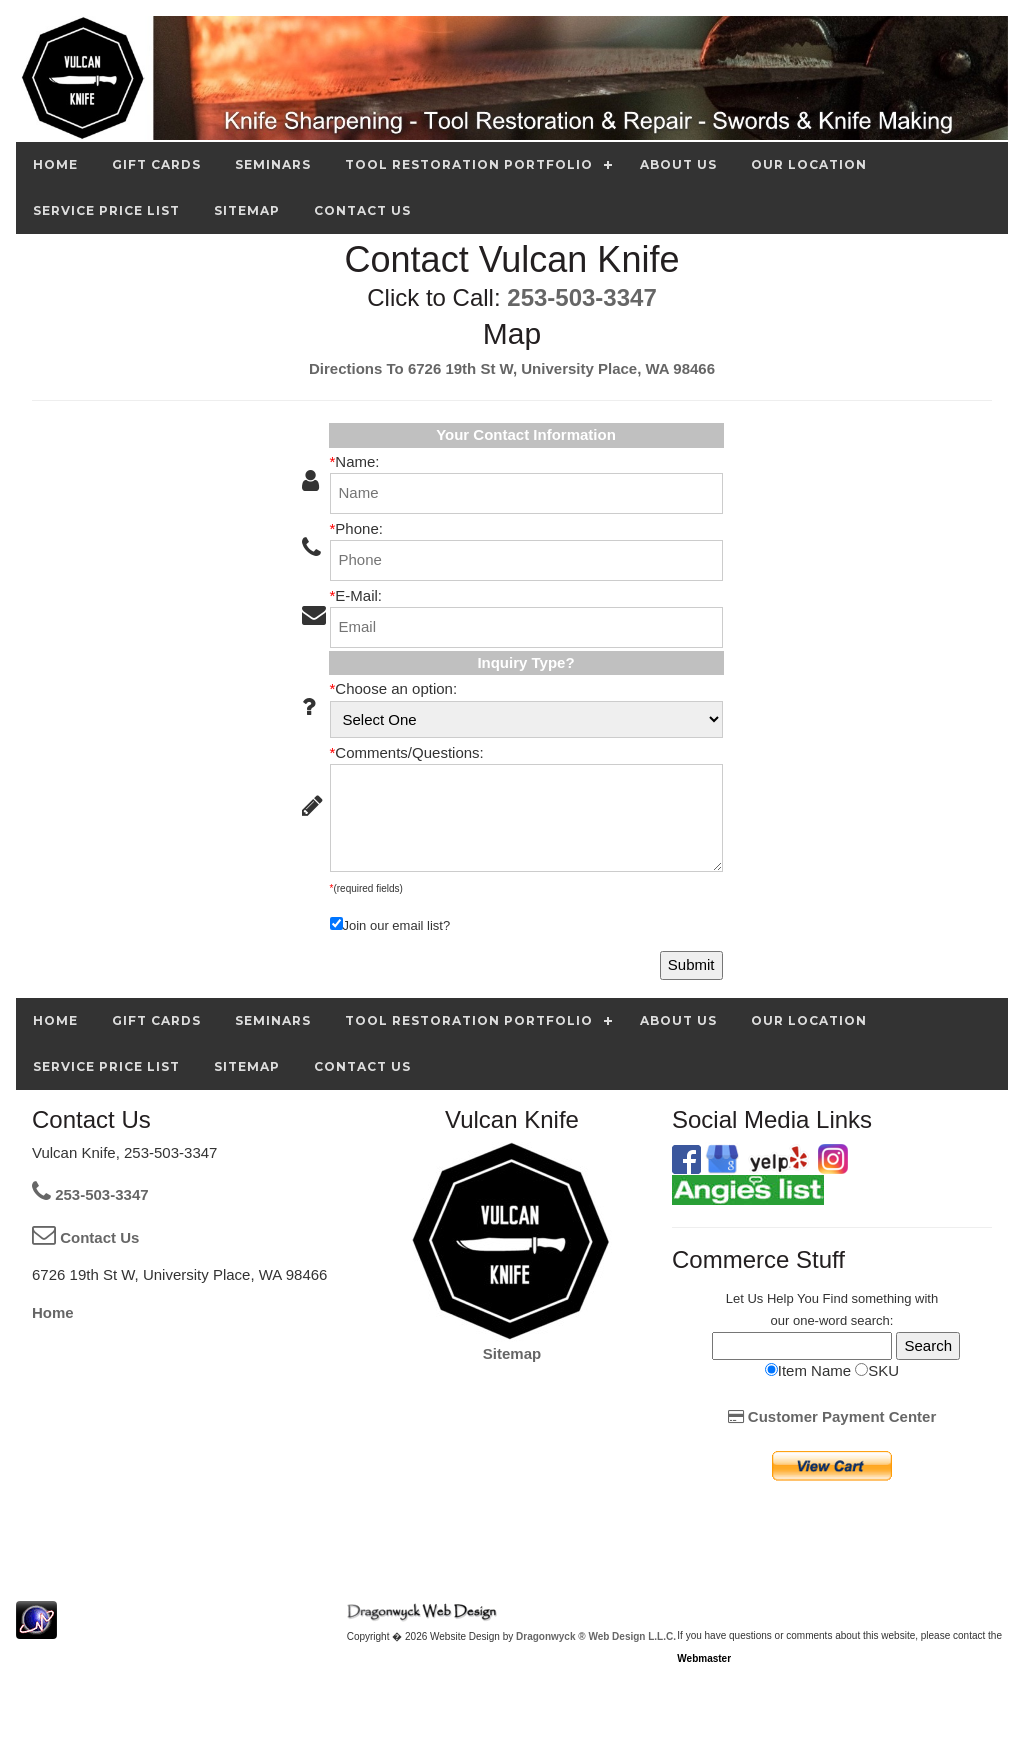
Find (835, 1298)
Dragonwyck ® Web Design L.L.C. (596, 1636)
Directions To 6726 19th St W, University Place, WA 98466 (512, 368)
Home (53, 1312)
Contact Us (85, 1237)
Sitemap (512, 1353)
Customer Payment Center (832, 1416)
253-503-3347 (581, 297)
